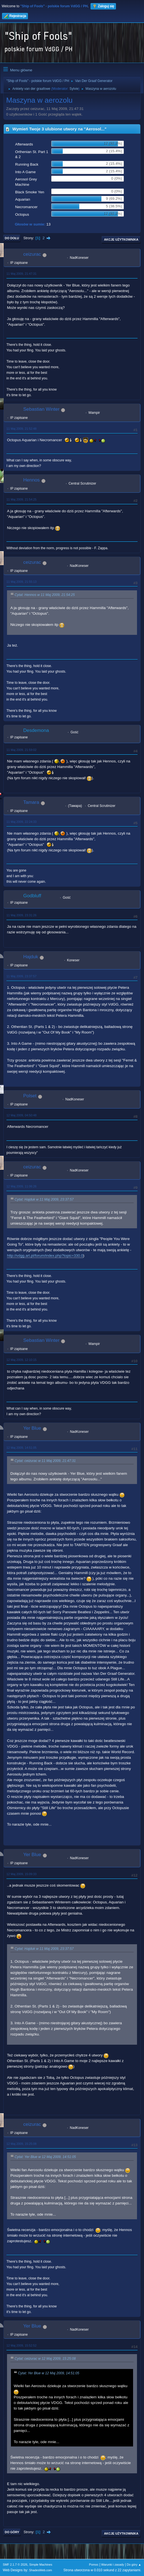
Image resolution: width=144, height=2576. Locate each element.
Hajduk (30, 956)
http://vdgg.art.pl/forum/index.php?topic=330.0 (45, 1255)
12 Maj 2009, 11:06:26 (21, 1186)
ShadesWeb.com (40, 2570)
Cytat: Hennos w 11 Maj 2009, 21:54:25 (45, 595)
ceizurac (32, 254)
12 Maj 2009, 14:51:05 (21, 1447)
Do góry (12, 2532)
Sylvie (73, 89)
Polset (29, 1095)
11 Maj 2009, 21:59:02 (21, 750)
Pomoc (94, 2564)
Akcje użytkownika (121, 239)
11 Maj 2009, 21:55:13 (21, 581)
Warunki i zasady (112, 2564)
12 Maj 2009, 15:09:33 (21, 1874)
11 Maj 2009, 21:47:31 (21, 273)
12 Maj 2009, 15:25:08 (21, 2143)
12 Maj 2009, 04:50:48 (21, 1115)
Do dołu (12, 238)
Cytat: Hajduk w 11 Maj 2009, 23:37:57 (44, 1199)
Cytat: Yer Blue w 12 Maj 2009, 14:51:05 (45, 2157)
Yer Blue (32, 1428)
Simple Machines (40, 2564)
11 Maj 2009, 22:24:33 (21, 821)
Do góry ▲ (134, 2564)
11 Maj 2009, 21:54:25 (21, 499)
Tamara (31, 802)
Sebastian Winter (41, 409)
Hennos (31, 480)
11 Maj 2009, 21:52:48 (21, 428)
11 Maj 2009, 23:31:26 (21, 915)
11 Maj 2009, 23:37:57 (21, 976)
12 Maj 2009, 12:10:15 (21, 1359)
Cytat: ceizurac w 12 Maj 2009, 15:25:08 (45, 2359)
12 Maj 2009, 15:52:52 (21, 2345)
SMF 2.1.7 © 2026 (15, 2564)
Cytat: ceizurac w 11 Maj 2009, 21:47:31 (45, 1461)
